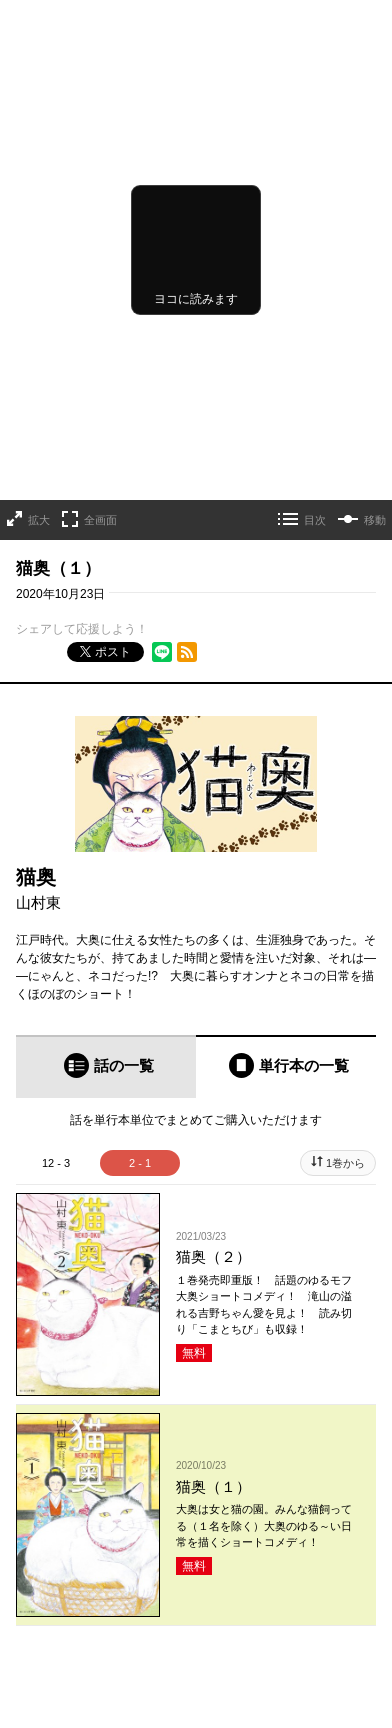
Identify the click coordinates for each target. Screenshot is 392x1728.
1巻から (345, 1163)
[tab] (106, 1066)
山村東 (38, 902)
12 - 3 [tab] (56, 1163)
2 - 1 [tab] (140, 1163)
